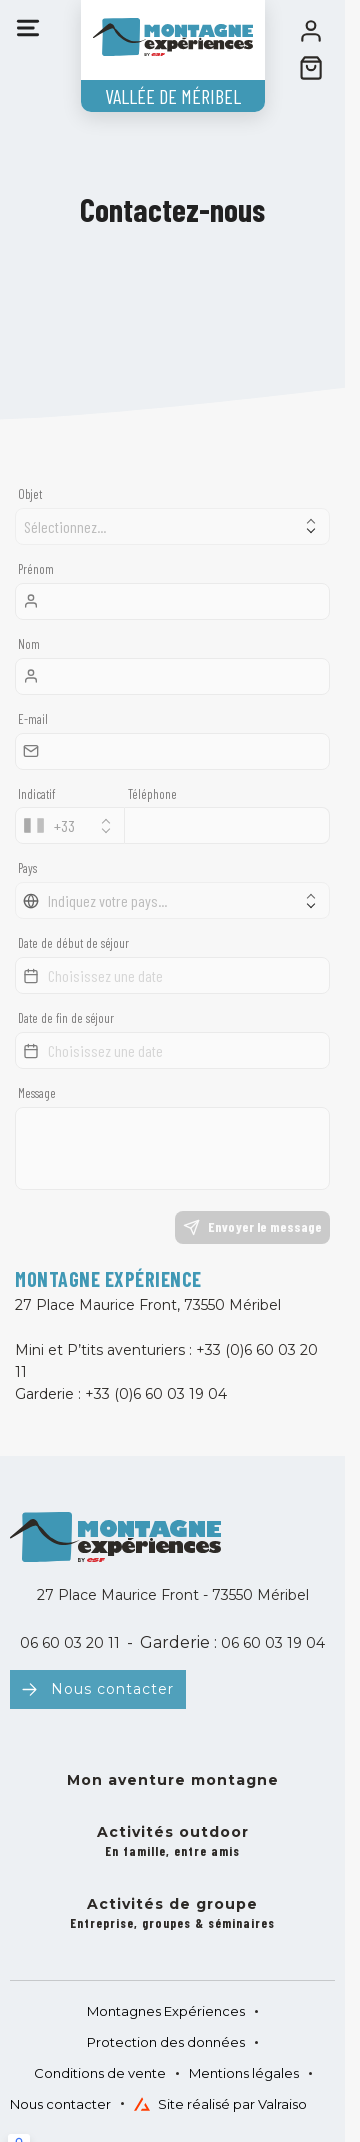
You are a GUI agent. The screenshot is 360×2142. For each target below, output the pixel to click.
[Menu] (28, 28)
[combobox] (70, 825)
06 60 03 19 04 (271, 1643)
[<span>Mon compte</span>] (311, 31)
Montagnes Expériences (166, 2011)
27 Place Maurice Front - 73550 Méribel (173, 1595)
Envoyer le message (252, 1227)
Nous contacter (112, 1689)
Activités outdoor (173, 1842)
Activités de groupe (172, 1914)
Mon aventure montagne (173, 1780)
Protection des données (166, 2042)
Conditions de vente (100, 2073)
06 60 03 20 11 (70, 1643)
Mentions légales (244, 2073)
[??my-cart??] (311, 68)
